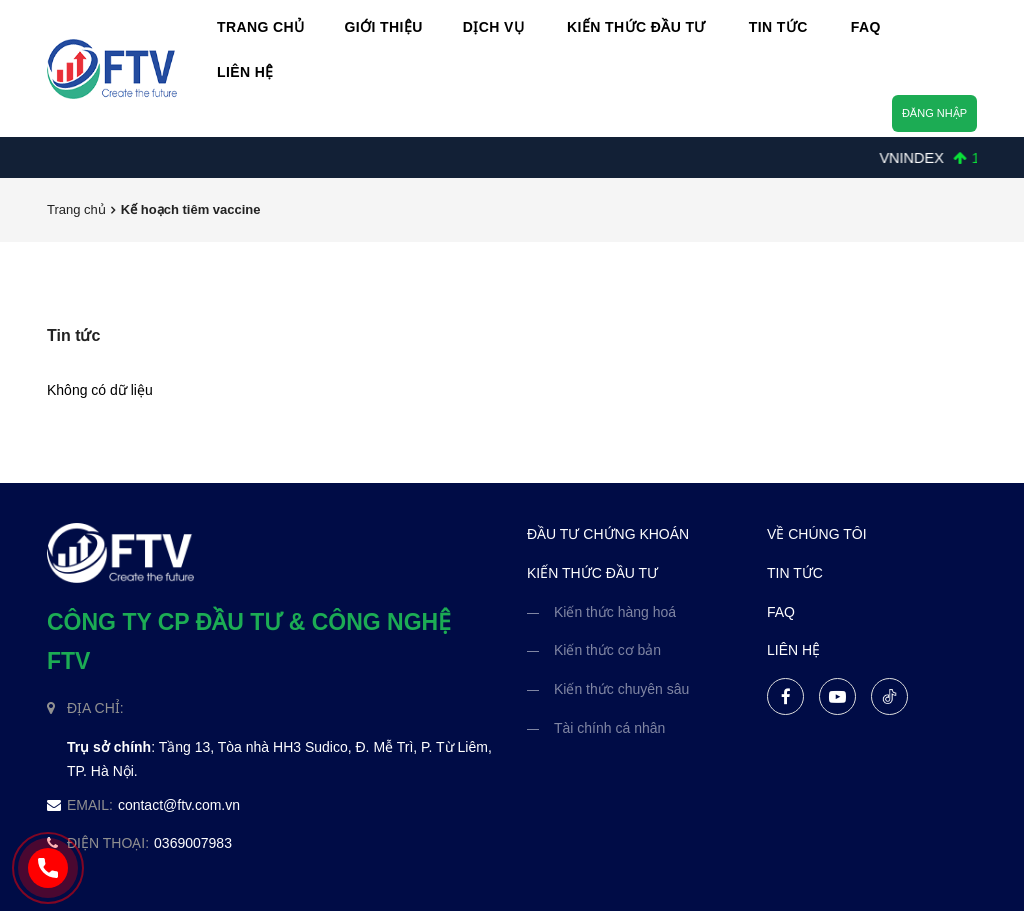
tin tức (795, 573)
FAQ (781, 612)
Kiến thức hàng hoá (615, 612)
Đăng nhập (934, 113)
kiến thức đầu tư (592, 573)
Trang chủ (76, 209)
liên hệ (793, 650)
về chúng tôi (817, 534)
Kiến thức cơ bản (607, 650)
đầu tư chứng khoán (608, 534)
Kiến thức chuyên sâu (621, 689)
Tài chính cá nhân (609, 728)
